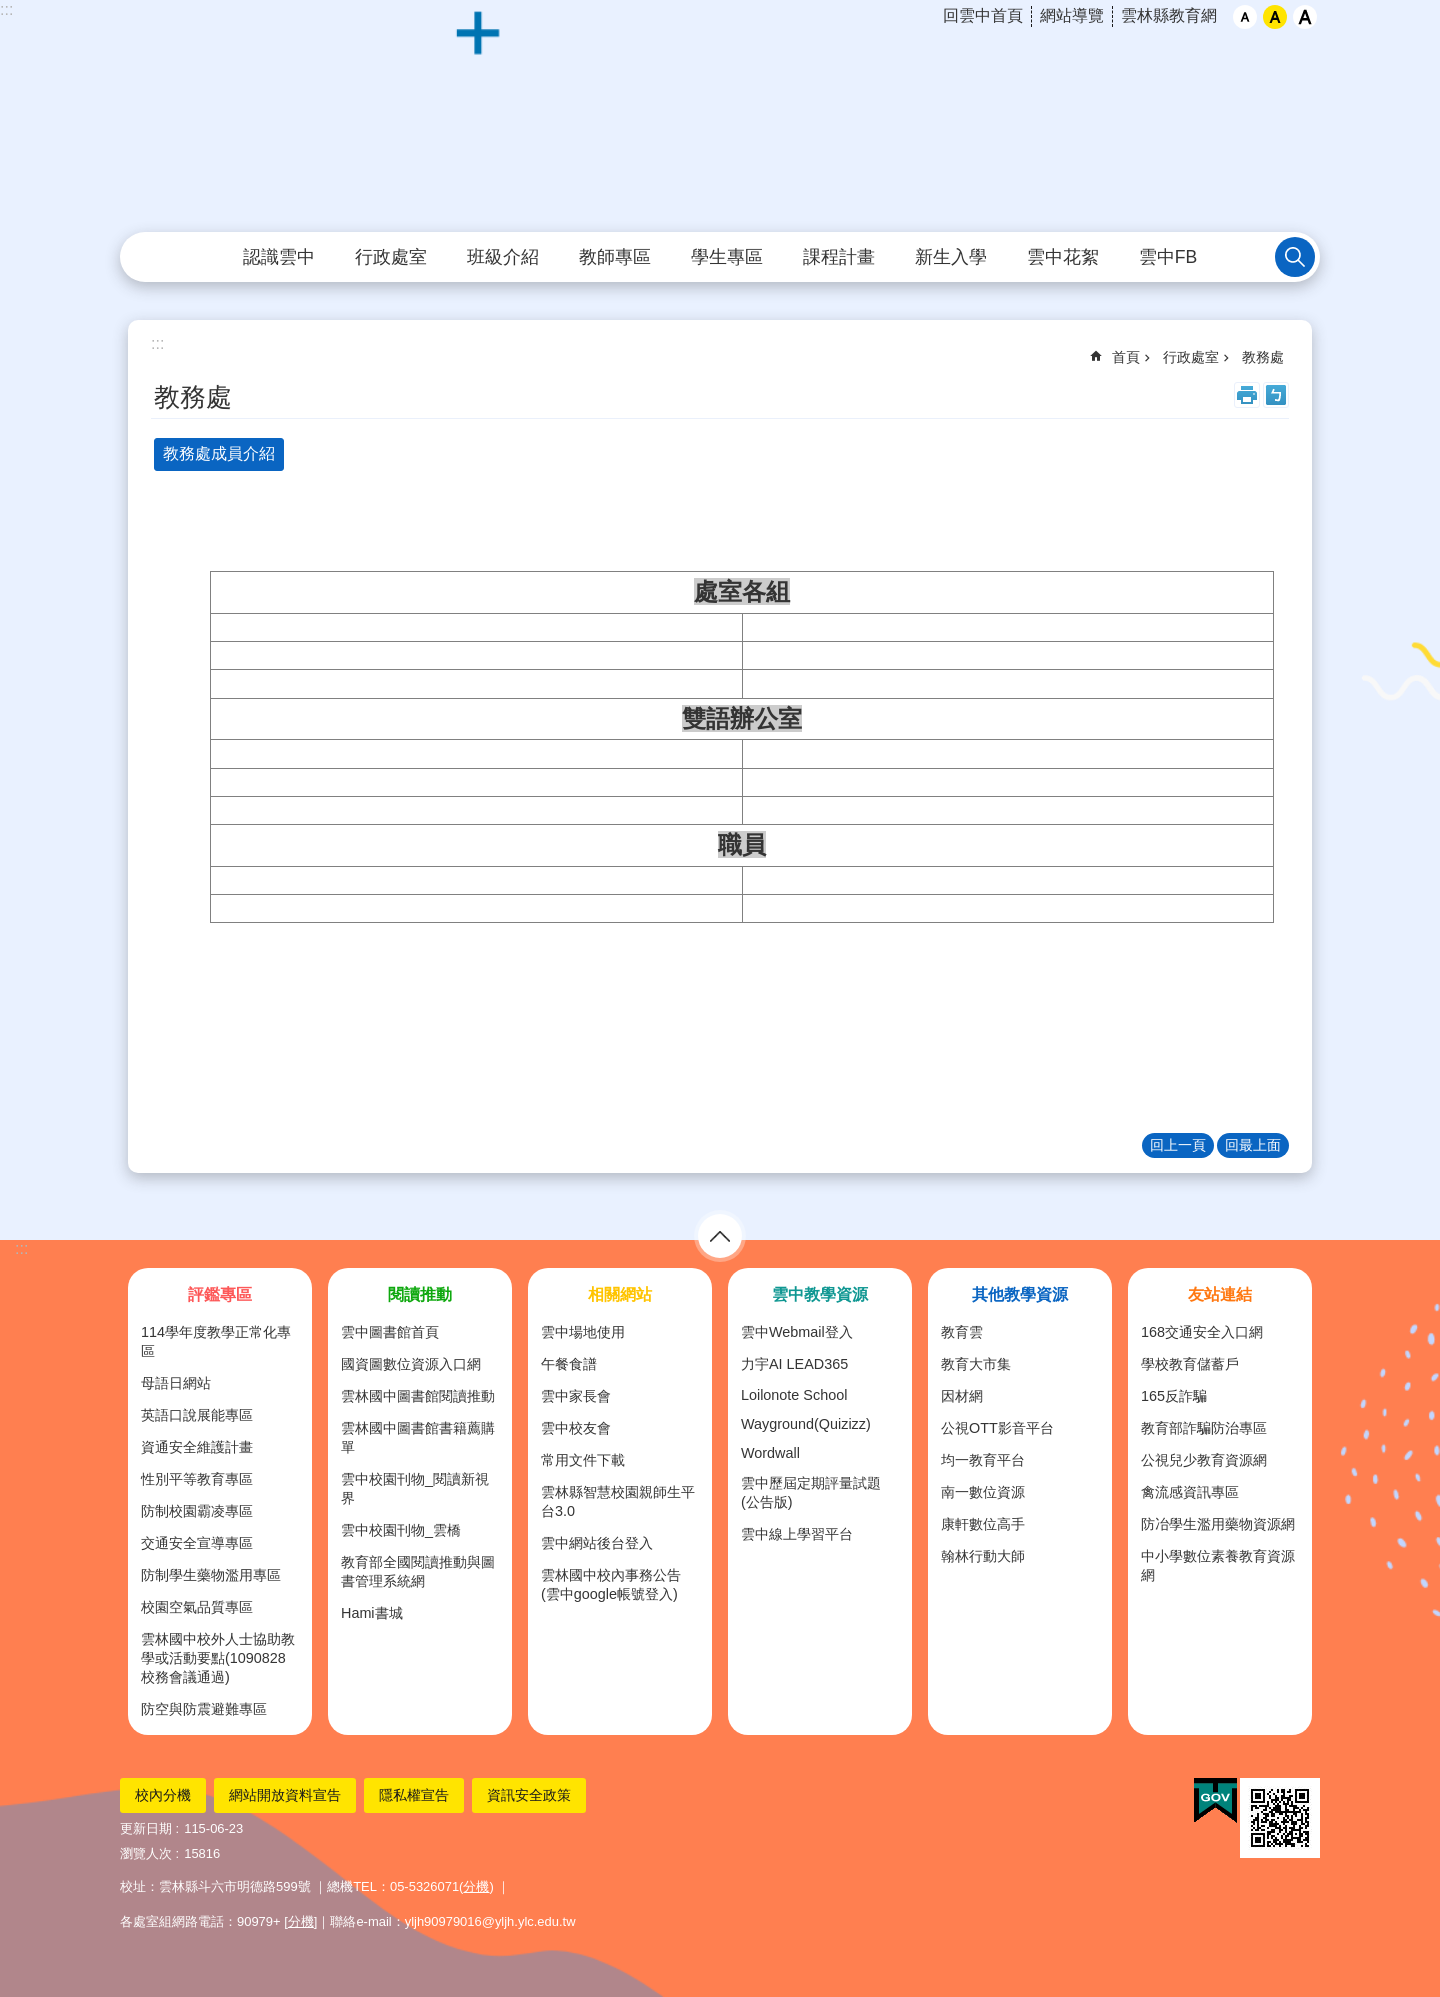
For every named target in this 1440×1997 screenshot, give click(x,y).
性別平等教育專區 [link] (197, 1479)
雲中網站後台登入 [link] (597, 1543)
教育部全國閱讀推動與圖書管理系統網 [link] (418, 1571)
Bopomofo (1276, 395)
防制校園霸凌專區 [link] (197, 1511)
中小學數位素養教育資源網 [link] (1218, 1565)
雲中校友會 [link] (576, 1428)
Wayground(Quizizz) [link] (806, 1424)
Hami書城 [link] (372, 1613)
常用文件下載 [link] (583, 1460)
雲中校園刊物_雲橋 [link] (401, 1530)
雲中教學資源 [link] (820, 1294)
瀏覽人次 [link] (146, 1853)
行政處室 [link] (391, 257)
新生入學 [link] (951, 257)
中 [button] (1275, 17)
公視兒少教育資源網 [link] (1204, 1460)
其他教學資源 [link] (1020, 1294)
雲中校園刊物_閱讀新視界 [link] (415, 1488)
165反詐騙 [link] (1174, 1396)
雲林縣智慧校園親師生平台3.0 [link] (618, 1501)
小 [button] (1245, 17)
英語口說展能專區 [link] (197, 1415)
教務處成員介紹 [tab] (219, 453)
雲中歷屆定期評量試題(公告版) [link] (811, 1492)
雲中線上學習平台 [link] (797, 1534)
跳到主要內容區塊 (10, 10)
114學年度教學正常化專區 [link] (216, 1341)
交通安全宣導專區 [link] (197, 1543)
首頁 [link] (1126, 357)
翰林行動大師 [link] (983, 1556)
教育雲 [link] (962, 1332)
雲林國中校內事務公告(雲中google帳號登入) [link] (611, 1584)
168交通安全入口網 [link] (1202, 1332)
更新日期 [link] (146, 1828)
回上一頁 (1178, 1145)
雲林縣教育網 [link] (1169, 15)
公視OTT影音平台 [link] (997, 1428)
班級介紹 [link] (503, 257)
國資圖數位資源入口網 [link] (411, 1364)
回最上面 (1253, 1145)
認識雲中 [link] (279, 257)
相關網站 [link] (620, 1294)
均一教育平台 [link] (983, 1460)
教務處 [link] (1263, 357)
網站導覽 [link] (1072, 15)
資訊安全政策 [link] (529, 1795)
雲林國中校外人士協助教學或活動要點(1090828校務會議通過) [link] (218, 1658)
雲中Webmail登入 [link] (797, 1332)
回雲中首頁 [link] (983, 15)
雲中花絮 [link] (1063, 257)
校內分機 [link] (163, 1795)
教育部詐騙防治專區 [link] (1204, 1428)
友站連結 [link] (1220, 1294)
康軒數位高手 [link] (983, 1524)
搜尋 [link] (1295, 257)
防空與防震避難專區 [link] (204, 1709)
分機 (476, 1886)
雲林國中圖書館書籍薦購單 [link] (418, 1437)
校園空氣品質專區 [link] (197, 1607)
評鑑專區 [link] (220, 1294)
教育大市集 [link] (976, 1364)
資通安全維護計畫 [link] (197, 1447)
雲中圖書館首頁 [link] (390, 1332)
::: (6, 9)
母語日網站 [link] (176, 1383)
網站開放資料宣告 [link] (285, 1795)
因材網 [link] (962, 1396)
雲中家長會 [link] (576, 1396)
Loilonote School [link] (794, 1395)
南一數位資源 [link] (983, 1492)
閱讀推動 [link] (420, 1294)
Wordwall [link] (770, 1453)
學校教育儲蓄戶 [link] (1190, 1364)
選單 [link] (720, 1236)
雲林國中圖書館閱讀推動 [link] (418, 1396)
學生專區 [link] (727, 257)
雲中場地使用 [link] (583, 1332)
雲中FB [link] (1168, 257)
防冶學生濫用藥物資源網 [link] (1218, 1524)
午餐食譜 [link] (569, 1364)
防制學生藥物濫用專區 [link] (211, 1575)
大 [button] (1305, 17)
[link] (1215, 1801)
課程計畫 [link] (839, 257)
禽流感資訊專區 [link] (1190, 1492)
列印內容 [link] (1247, 395)
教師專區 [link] (615, 257)
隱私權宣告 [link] (414, 1795)
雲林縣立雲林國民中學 (720, 117)
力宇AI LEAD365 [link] (794, 1364)
